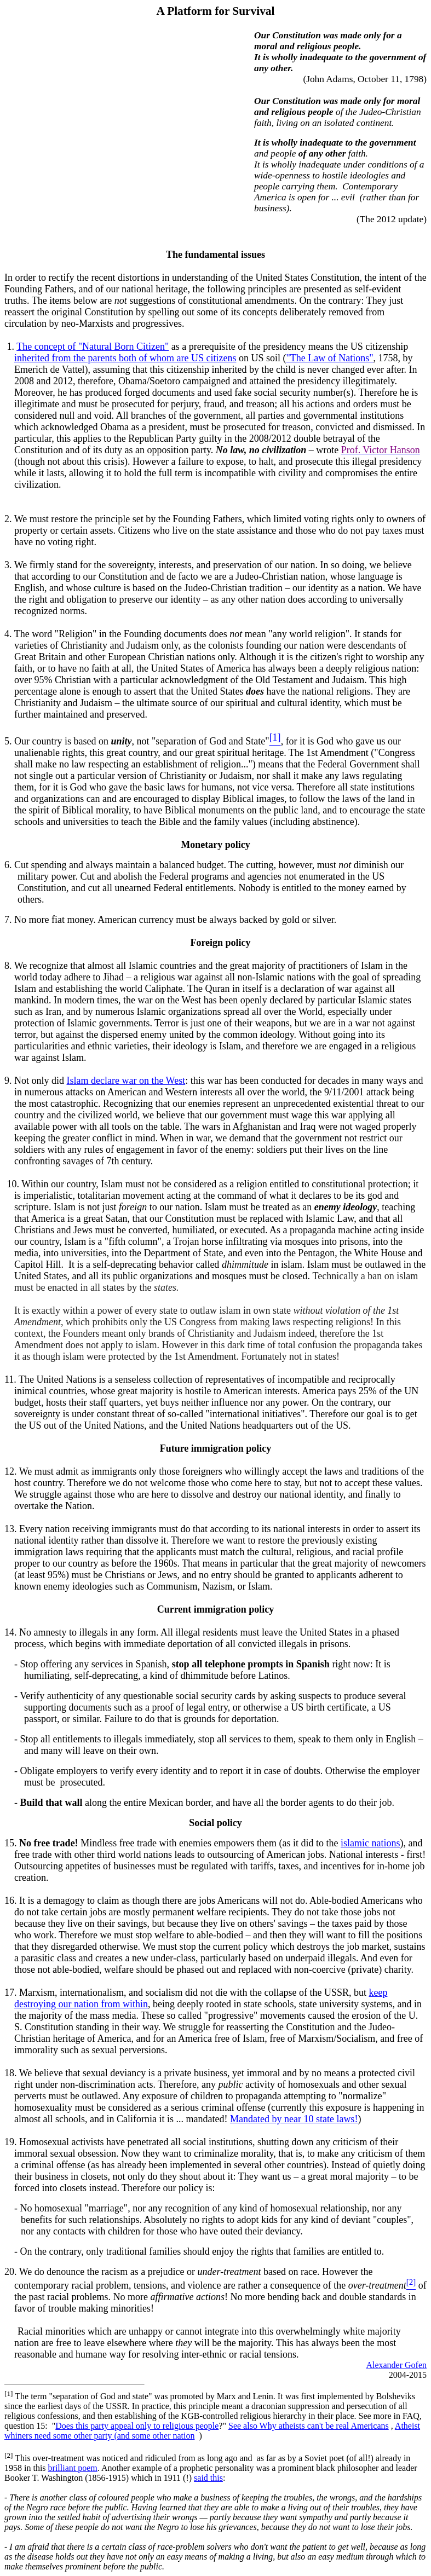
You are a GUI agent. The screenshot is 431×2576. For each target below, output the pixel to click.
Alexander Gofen (396, 2365)
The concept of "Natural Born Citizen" (92, 346)
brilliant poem (72, 2468)
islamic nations (370, 1843)
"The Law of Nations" (329, 358)
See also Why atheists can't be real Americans (308, 2425)
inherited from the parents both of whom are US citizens (125, 358)
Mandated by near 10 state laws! (294, 2118)
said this (208, 2477)
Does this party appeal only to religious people (137, 2425)
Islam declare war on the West (126, 1080)
